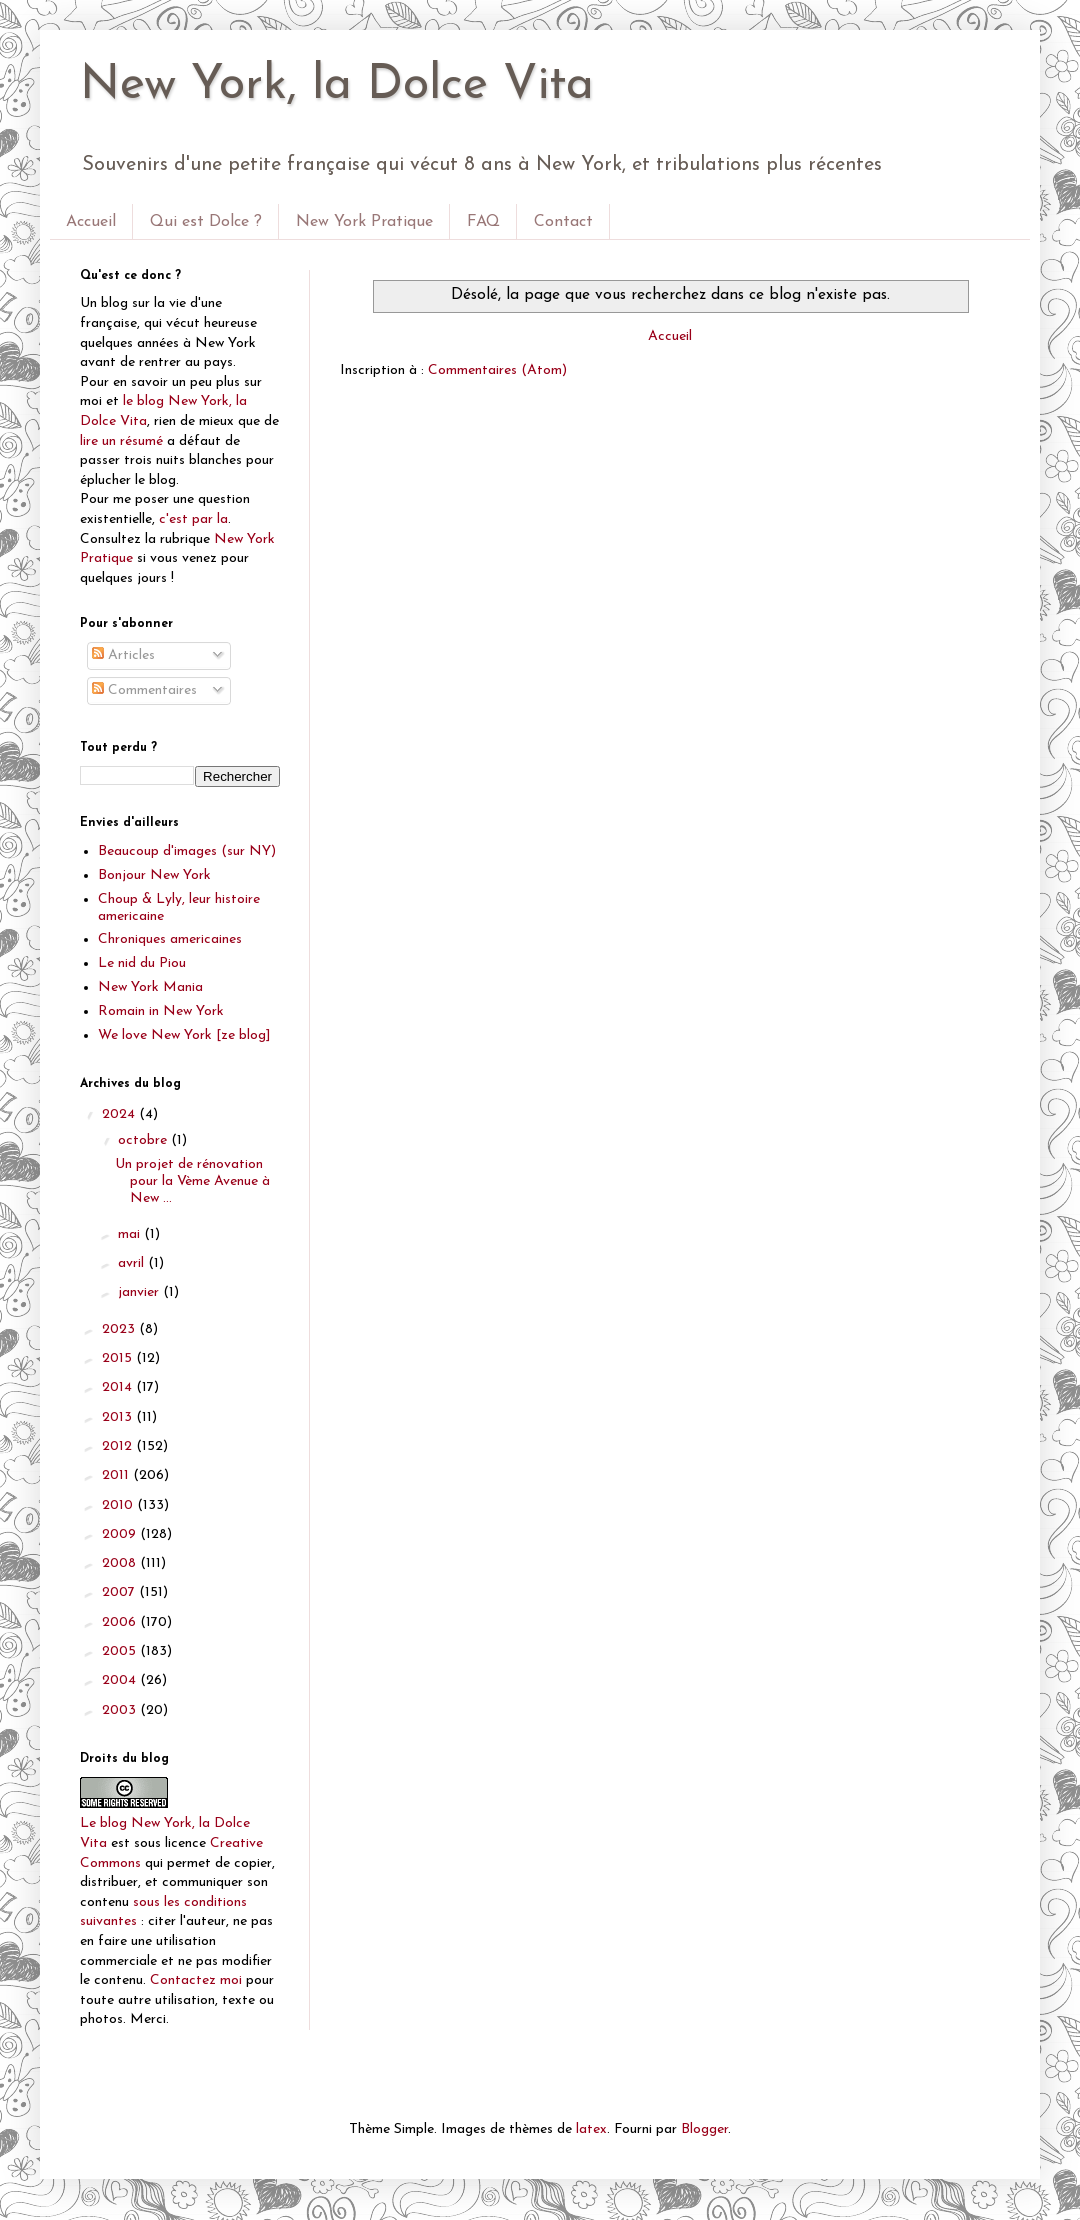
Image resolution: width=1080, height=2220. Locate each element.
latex (591, 2129)
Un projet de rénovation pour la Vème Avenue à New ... (192, 1181)
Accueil (91, 222)
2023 (120, 1329)
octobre (144, 1140)
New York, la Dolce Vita (337, 86)
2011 (117, 1475)
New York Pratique (364, 222)
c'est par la (193, 519)
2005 (121, 1651)
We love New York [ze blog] (184, 1035)
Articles (123, 655)
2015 (119, 1358)
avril (133, 1263)
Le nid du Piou (142, 963)
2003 (121, 1710)
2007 (120, 1592)
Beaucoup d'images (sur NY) (187, 851)
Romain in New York (161, 1011)
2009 (121, 1534)
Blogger (704, 2129)
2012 (119, 1446)
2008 (121, 1563)
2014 (119, 1387)
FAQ (483, 222)
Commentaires (144, 690)
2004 (121, 1680)
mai (131, 1234)
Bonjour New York (154, 875)
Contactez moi (196, 1980)
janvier (140, 1292)
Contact (563, 222)
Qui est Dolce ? (206, 222)
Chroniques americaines (170, 939)
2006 (121, 1622)
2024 (120, 1114)
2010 (119, 1505)
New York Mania (150, 987)
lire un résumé (121, 441)
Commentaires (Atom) (497, 370)
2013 (119, 1417)
